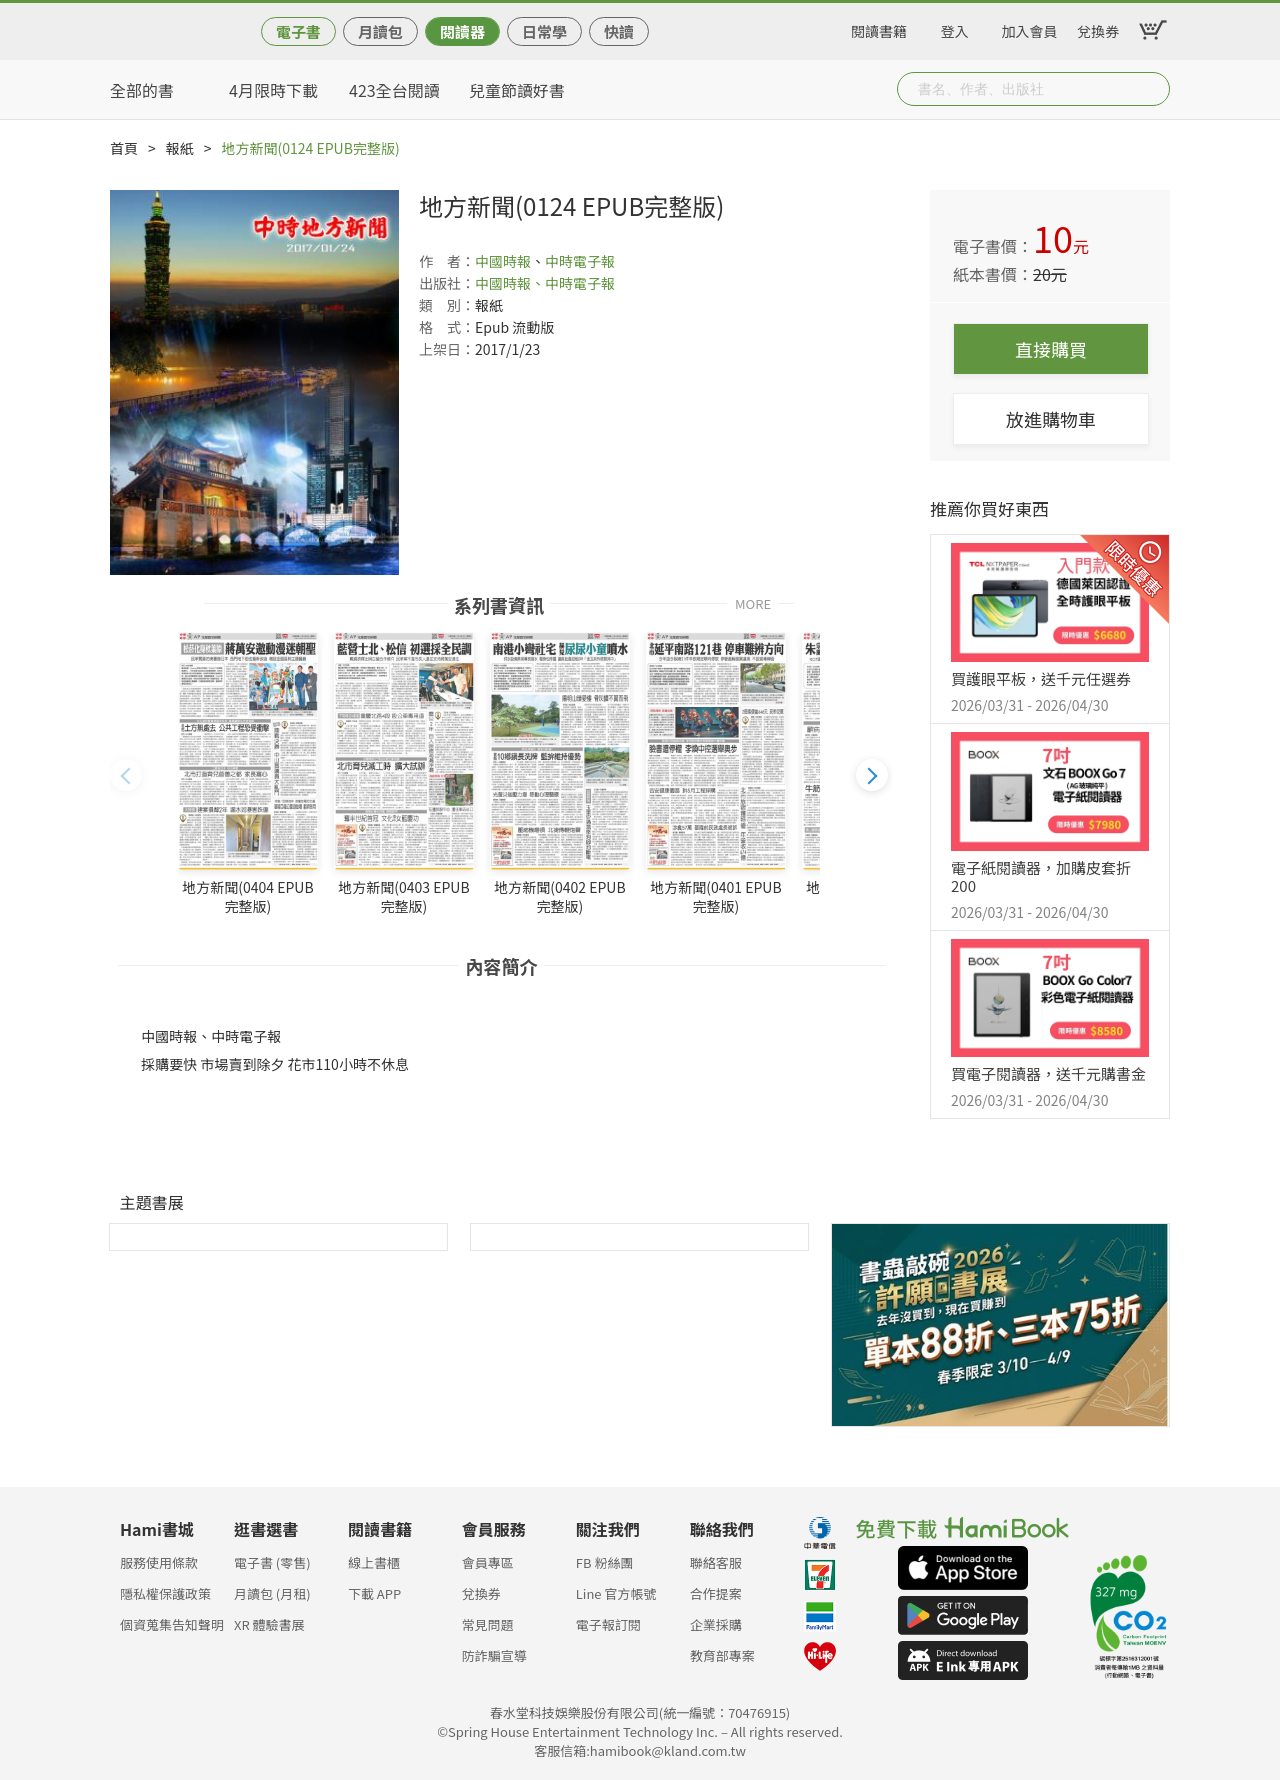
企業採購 (716, 1624)
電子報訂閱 (608, 1624)
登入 (955, 28)
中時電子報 (580, 261)
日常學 (544, 31)
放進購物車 (1051, 419)
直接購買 (1051, 349)
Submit (1153, 89)
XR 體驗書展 (269, 1624)
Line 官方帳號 (616, 1593)
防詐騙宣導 (494, 1655)
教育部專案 (722, 1655)
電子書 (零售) (272, 1562)
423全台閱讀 (394, 90)
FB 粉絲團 (605, 1562)
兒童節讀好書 (517, 90)
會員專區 (488, 1562)
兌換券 (1098, 28)
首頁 (124, 148)
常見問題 (488, 1624)
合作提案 (716, 1593)
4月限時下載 (273, 90)
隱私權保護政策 (165, 1593)
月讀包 (380, 31)
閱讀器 (462, 31)
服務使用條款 (159, 1562)
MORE (753, 602)
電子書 (298, 31)
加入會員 (1030, 28)
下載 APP (374, 1593)
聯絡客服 (716, 1562)
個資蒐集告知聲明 (172, 1624)
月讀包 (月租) (272, 1593)
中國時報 (503, 261)
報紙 (180, 148)
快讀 (619, 31)
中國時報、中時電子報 (545, 283)
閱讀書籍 (879, 28)
